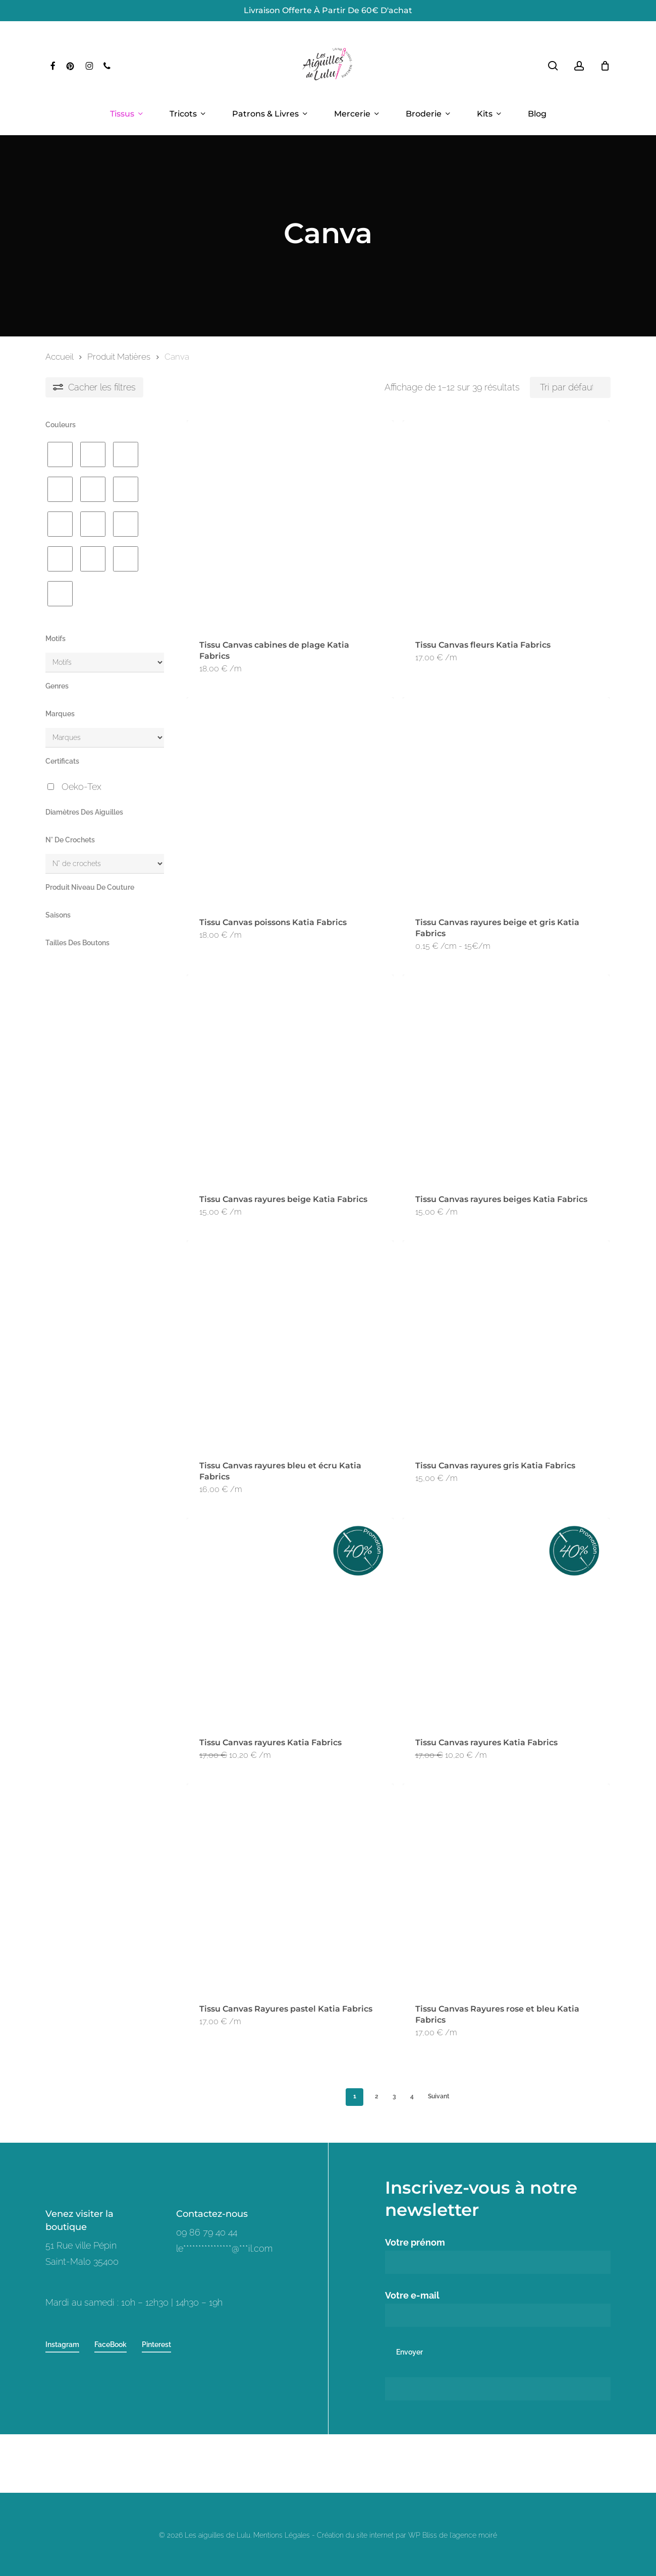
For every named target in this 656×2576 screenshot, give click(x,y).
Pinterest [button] (156, 2344)
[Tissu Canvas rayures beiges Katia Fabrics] (506, 1078)
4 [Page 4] (412, 2096)
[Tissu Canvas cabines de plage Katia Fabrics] (290, 523)
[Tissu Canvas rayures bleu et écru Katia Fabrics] (290, 1343)
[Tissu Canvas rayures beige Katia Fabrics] (290, 1078)
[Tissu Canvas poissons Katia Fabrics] (290, 800)
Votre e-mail (498, 2308)
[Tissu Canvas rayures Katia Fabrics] (290, 1621)
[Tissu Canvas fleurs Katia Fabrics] (506, 523)
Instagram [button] (62, 2344)
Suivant (438, 2096)
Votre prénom (498, 2255)
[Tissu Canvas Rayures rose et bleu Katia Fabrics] (506, 1887)
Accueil (59, 357)
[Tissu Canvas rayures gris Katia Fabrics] (506, 1343)
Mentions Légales (281, 2535)
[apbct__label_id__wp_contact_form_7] (498, 2388)
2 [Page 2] (376, 2096)
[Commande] (570, 387)
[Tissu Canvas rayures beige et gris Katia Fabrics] (506, 800)
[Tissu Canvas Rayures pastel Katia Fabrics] (290, 1887)
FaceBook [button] (110, 2344)
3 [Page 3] (394, 2096)
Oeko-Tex (81, 786)
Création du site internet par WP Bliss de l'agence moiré (407, 2535)
